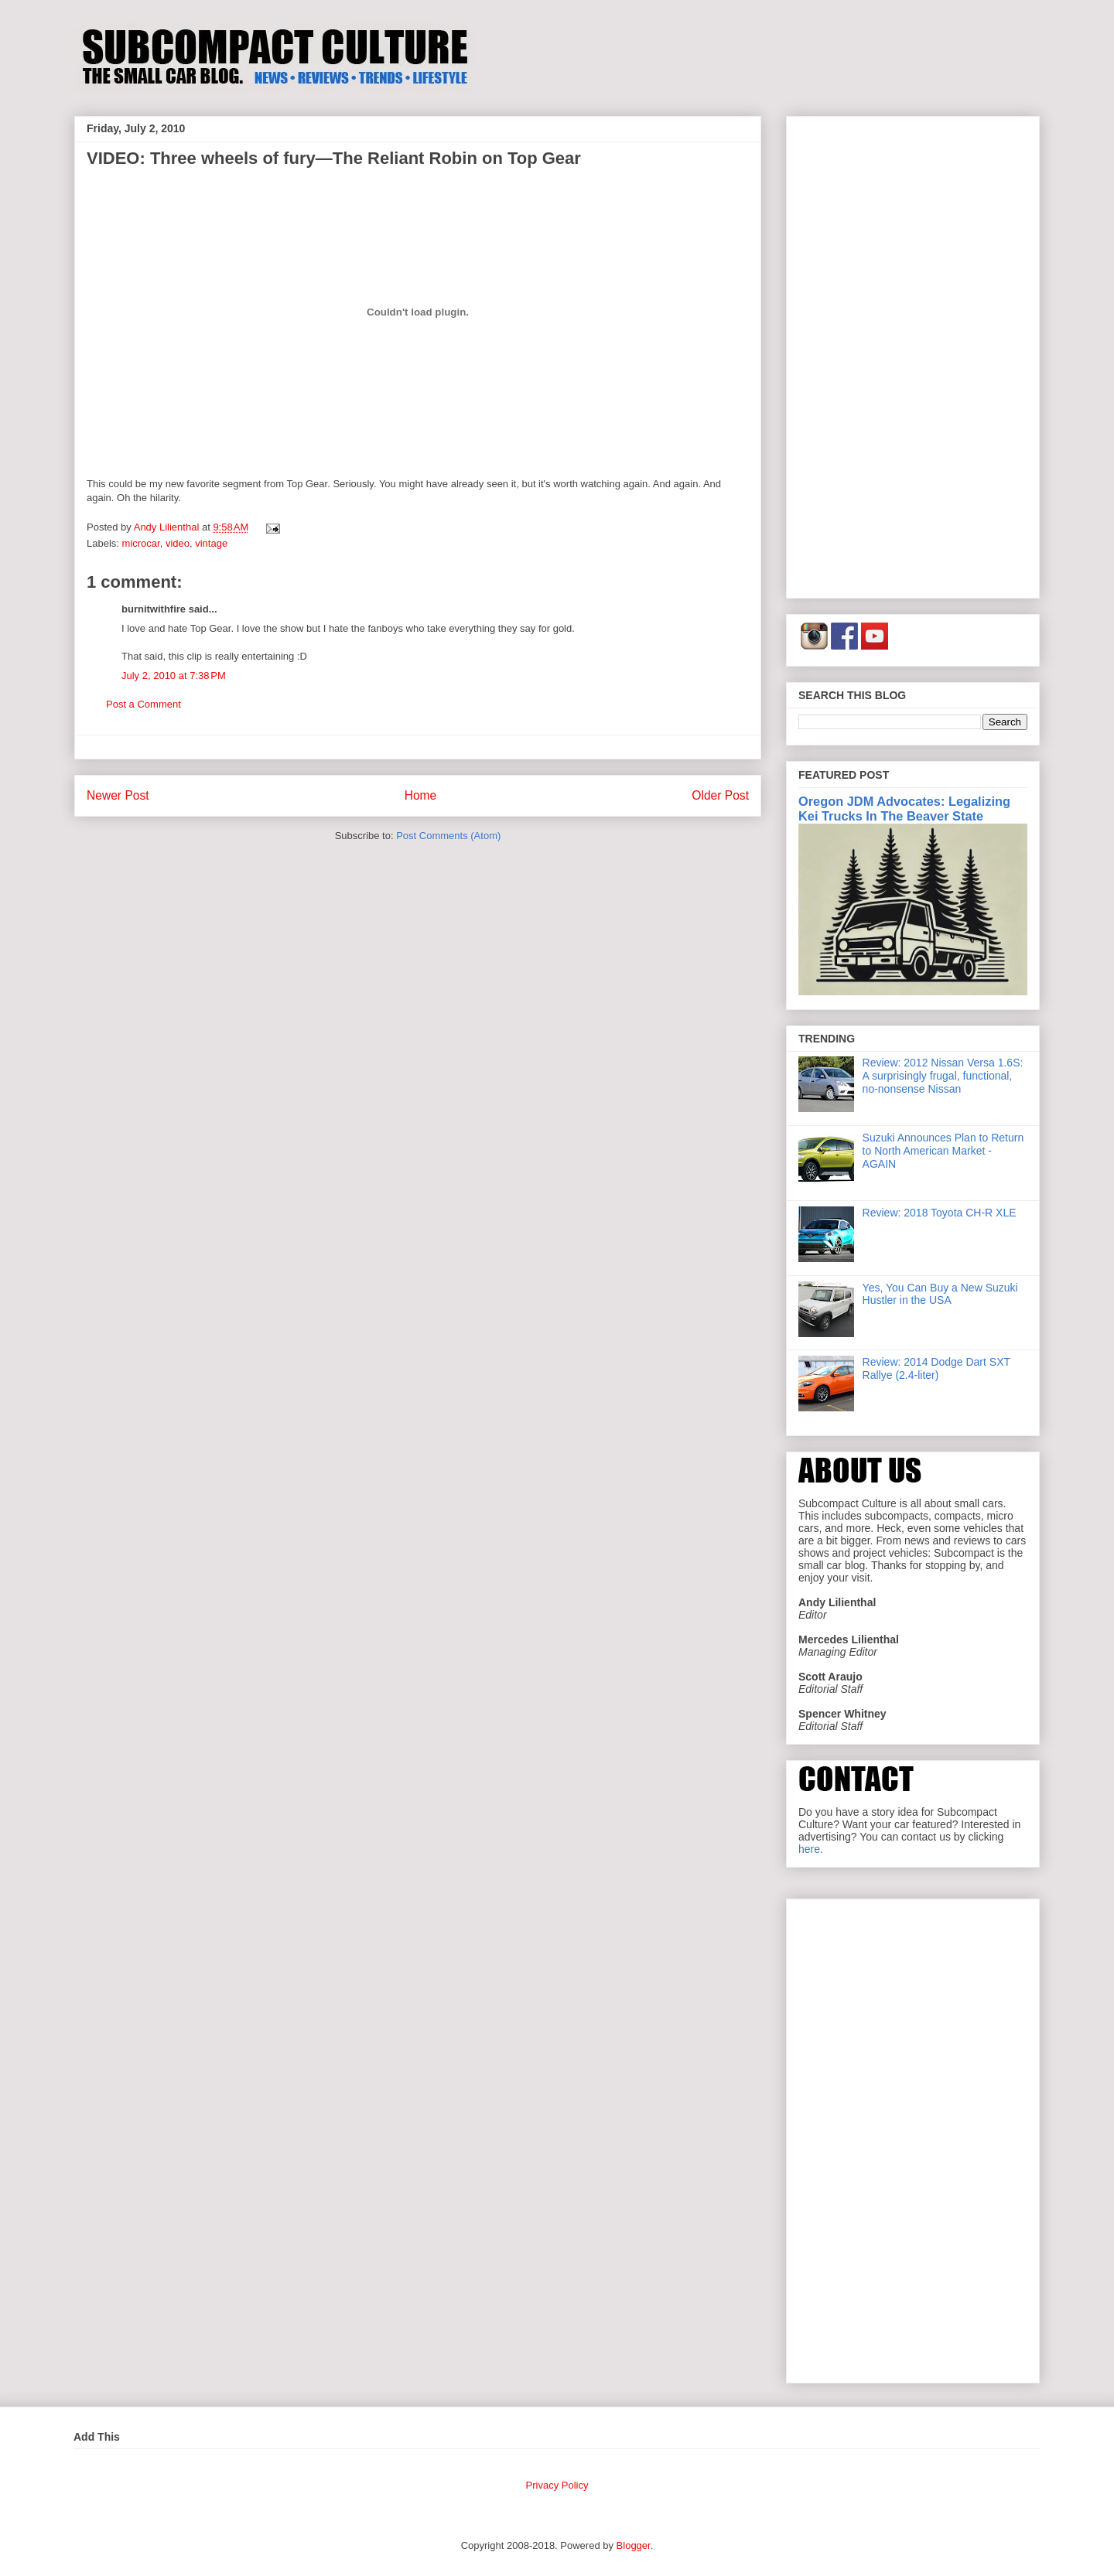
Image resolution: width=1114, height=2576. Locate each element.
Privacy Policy (557, 2485)
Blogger (634, 2545)
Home (421, 795)
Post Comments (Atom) (448, 835)
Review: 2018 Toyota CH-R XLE (940, 1212)
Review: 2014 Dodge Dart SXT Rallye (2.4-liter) (936, 1368)
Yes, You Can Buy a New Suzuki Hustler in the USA (940, 1294)
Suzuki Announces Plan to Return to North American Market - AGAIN (943, 1150)
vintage (211, 543)
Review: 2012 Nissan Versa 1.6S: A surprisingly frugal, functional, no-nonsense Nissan (943, 1075)
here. (810, 1849)
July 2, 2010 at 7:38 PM (173, 675)
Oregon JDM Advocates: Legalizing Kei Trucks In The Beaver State (904, 808)
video (178, 543)
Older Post (720, 795)
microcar (141, 543)
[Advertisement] (912, 354)
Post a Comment (143, 704)
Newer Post (118, 795)
